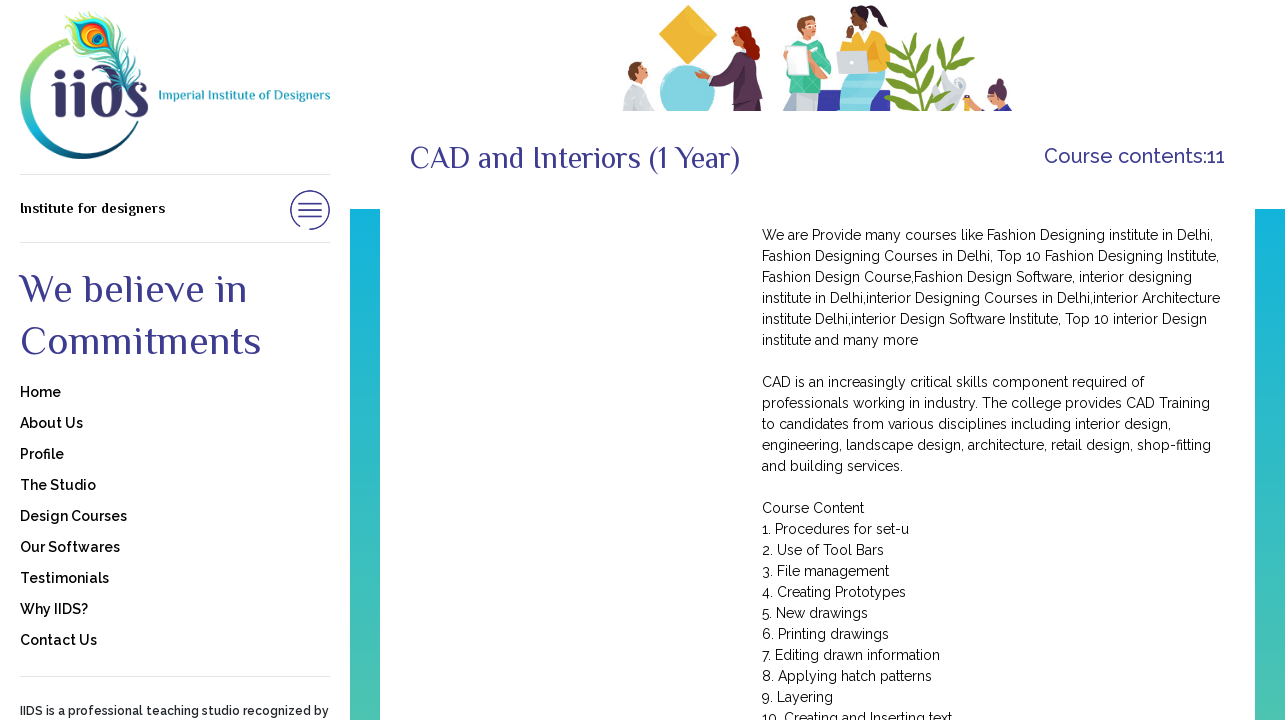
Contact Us (58, 640)
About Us (51, 423)
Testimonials (64, 578)
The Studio (58, 485)
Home (40, 392)
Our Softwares (70, 547)
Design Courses (73, 516)
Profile (42, 454)
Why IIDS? (54, 609)
